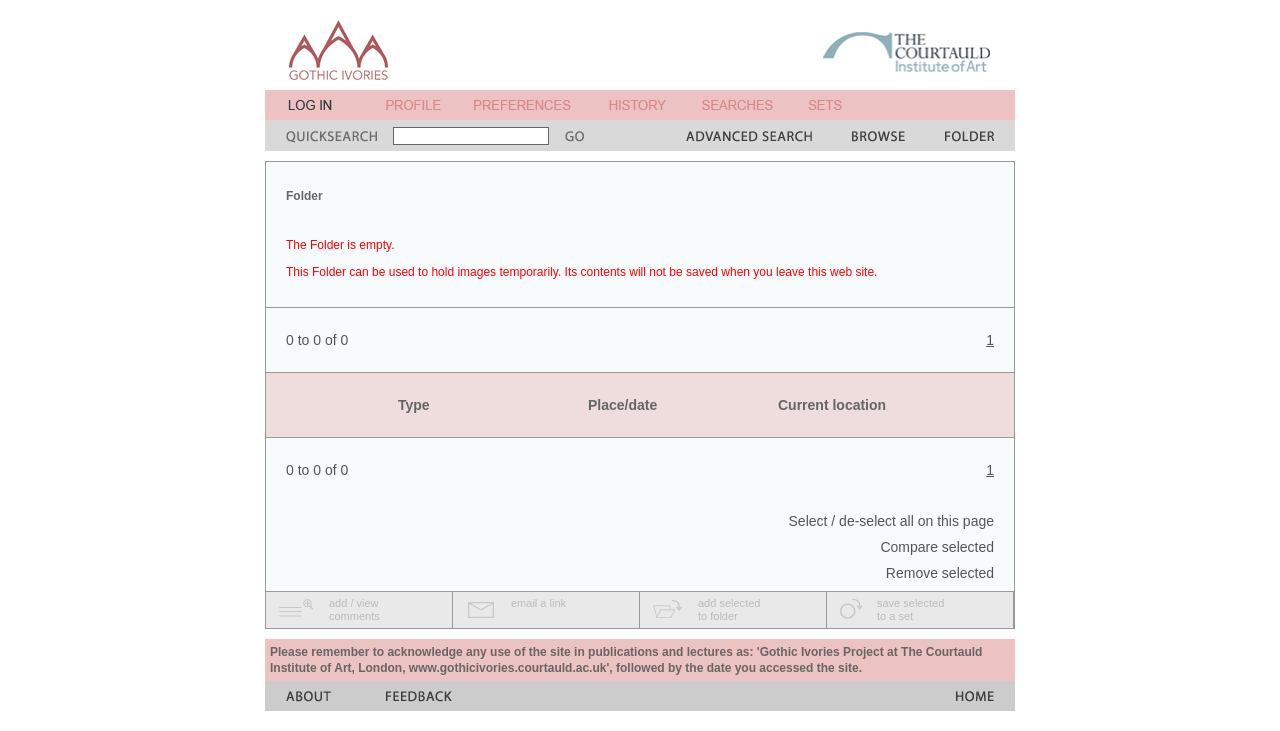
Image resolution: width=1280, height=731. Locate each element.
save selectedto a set (910, 609)
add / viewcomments (354, 609)
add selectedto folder (729, 609)
